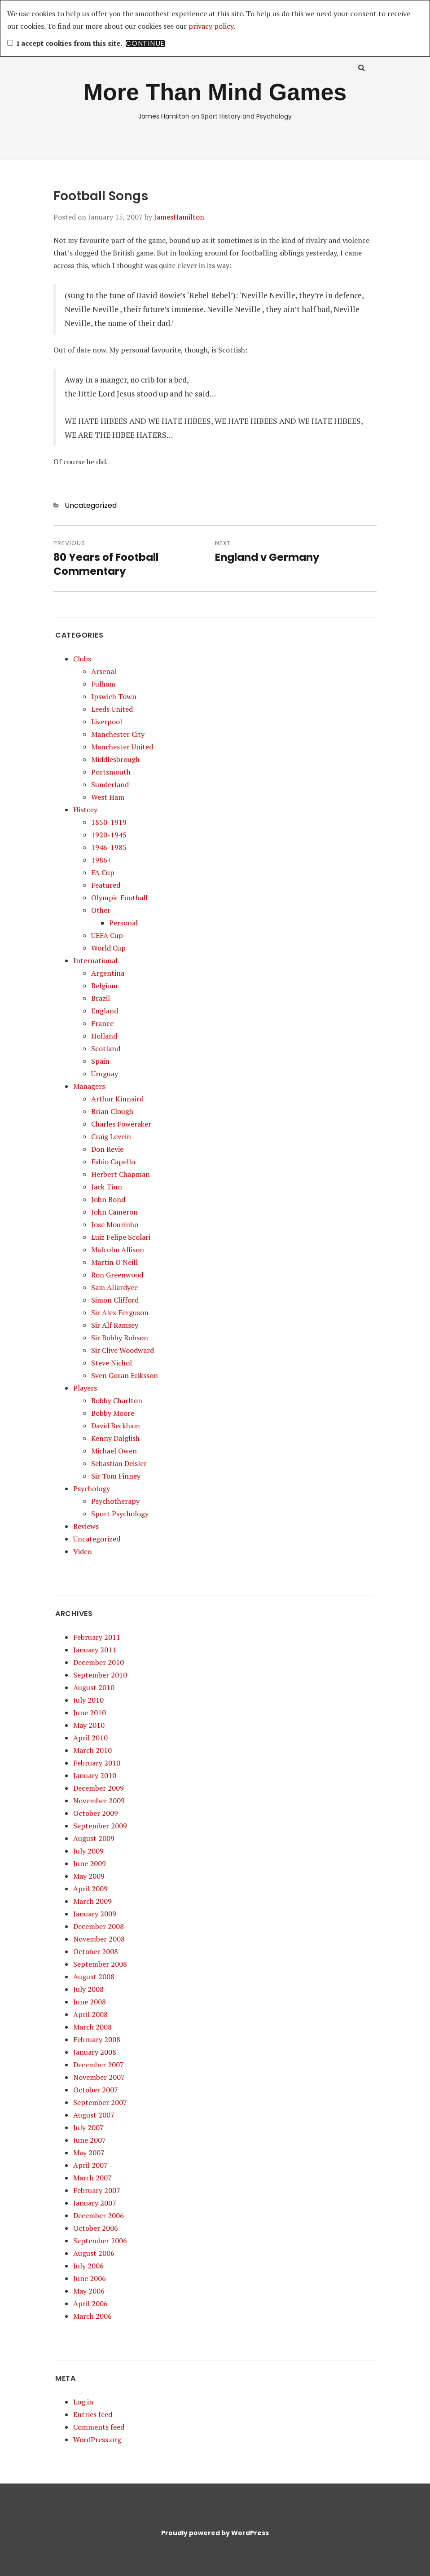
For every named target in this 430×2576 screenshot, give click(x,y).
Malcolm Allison (117, 1250)
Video (82, 1551)
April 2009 (90, 1888)
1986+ (101, 860)
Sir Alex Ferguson (120, 1312)
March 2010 (92, 1750)
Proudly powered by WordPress (215, 2532)
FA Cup (102, 872)
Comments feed (98, 2427)
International (95, 960)
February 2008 (96, 2039)
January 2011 (94, 1650)
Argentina (107, 973)
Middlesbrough (115, 759)
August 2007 (93, 2115)
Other (100, 910)
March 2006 (92, 2316)
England (104, 1011)
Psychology (91, 1488)
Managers (89, 1086)
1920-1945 (109, 835)
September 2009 (100, 1826)
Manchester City (118, 734)
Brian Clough (112, 1111)
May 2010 (89, 1725)
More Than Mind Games (215, 92)
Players (85, 1388)
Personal (123, 923)
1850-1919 (109, 822)
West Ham (107, 797)
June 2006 (89, 2278)
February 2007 (96, 2190)
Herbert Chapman (120, 1174)
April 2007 (90, 2165)
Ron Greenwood (117, 1275)
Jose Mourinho (114, 1224)
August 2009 (93, 1838)
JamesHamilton (179, 217)
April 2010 (90, 1738)
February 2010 (96, 1763)
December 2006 (98, 2215)
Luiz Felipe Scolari (120, 1237)
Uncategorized (91, 505)
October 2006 (95, 2228)
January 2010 (94, 1775)
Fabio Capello (113, 1162)
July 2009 (88, 1851)
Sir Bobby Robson (119, 1338)
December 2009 (98, 1788)
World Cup (108, 948)
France (102, 1023)
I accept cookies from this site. (64, 43)
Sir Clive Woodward (122, 1350)
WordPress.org (97, 2439)
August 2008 (93, 1977)
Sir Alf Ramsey (114, 1325)
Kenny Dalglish (115, 1438)
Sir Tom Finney (115, 1476)
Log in (83, 2402)
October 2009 (95, 1813)
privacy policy (211, 26)
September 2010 (100, 1675)
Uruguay (104, 1074)
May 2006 (89, 2291)
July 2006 (88, 2266)
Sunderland (110, 784)
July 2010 (88, 1700)
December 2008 (98, 1926)
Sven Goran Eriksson (124, 1375)
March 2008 (92, 2027)
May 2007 (89, 2153)
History (85, 810)
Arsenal (103, 671)
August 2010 (93, 1687)
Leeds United (112, 709)
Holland (104, 1036)
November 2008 (99, 1939)
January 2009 (94, 1914)
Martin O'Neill (114, 1262)
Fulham (103, 684)
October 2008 (95, 1951)
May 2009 (89, 1876)
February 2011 (96, 1637)
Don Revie (107, 1149)
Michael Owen (114, 1451)
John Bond (108, 1199)
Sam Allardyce (114, 1287)
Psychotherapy (115, 1501)
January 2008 (94, 2052)
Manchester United (122, 747)
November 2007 (99, 2077)
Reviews (86, 1526)
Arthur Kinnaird (117, 1099)
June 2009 (89, 1863)
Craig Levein (111, 1136)
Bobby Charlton (116, 1400)
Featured (105, 885)
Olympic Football (119, 898)
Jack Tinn (106, 1187)
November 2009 (99, 1800)
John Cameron (114, 1212)
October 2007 (95, 2090)
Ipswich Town (113, 696)
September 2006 (100, 2241)
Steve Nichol (111, 1363)
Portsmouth (111, 772)
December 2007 (98, 2065)
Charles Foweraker (121, 1124)
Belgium (104, 986)
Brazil (100, 998)
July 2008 (88, 1989)
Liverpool (106, 722)
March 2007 (92, 2178)
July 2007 (88, 2127)
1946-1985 (109, 847)
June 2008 (89, 2002)
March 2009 (92, 1901)
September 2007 (100, 2102)
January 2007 (94, 2203)
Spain (100, 1061)
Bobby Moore (112, 1413)
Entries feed (92, 2414)
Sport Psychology (120, 1514)
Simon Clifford (115, 1300)
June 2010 (89, 1712)
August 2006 (93, 2253)
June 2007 (89, 2140)
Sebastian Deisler (119, 1463)
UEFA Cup (107, 935)
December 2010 (98, 1662)
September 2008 (100, 1964)
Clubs (82, 659)
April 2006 (90, 2303)
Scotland (105, 1048)
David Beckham (115, 1426)
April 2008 (90, 2014)
